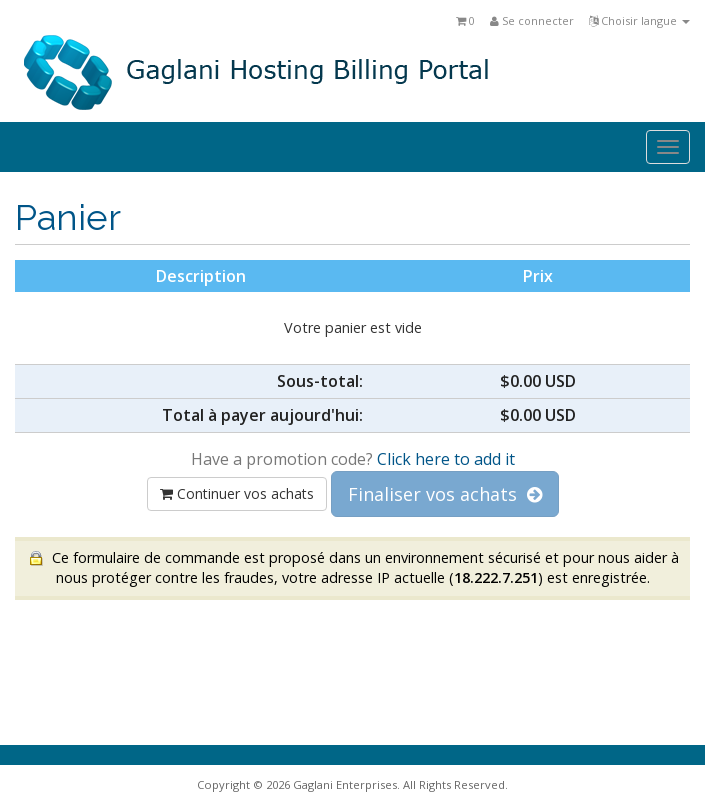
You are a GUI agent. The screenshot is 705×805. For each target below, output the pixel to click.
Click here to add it (446, 459)
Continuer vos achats (237, 493)
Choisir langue (639, 20)
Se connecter (532, 20)
